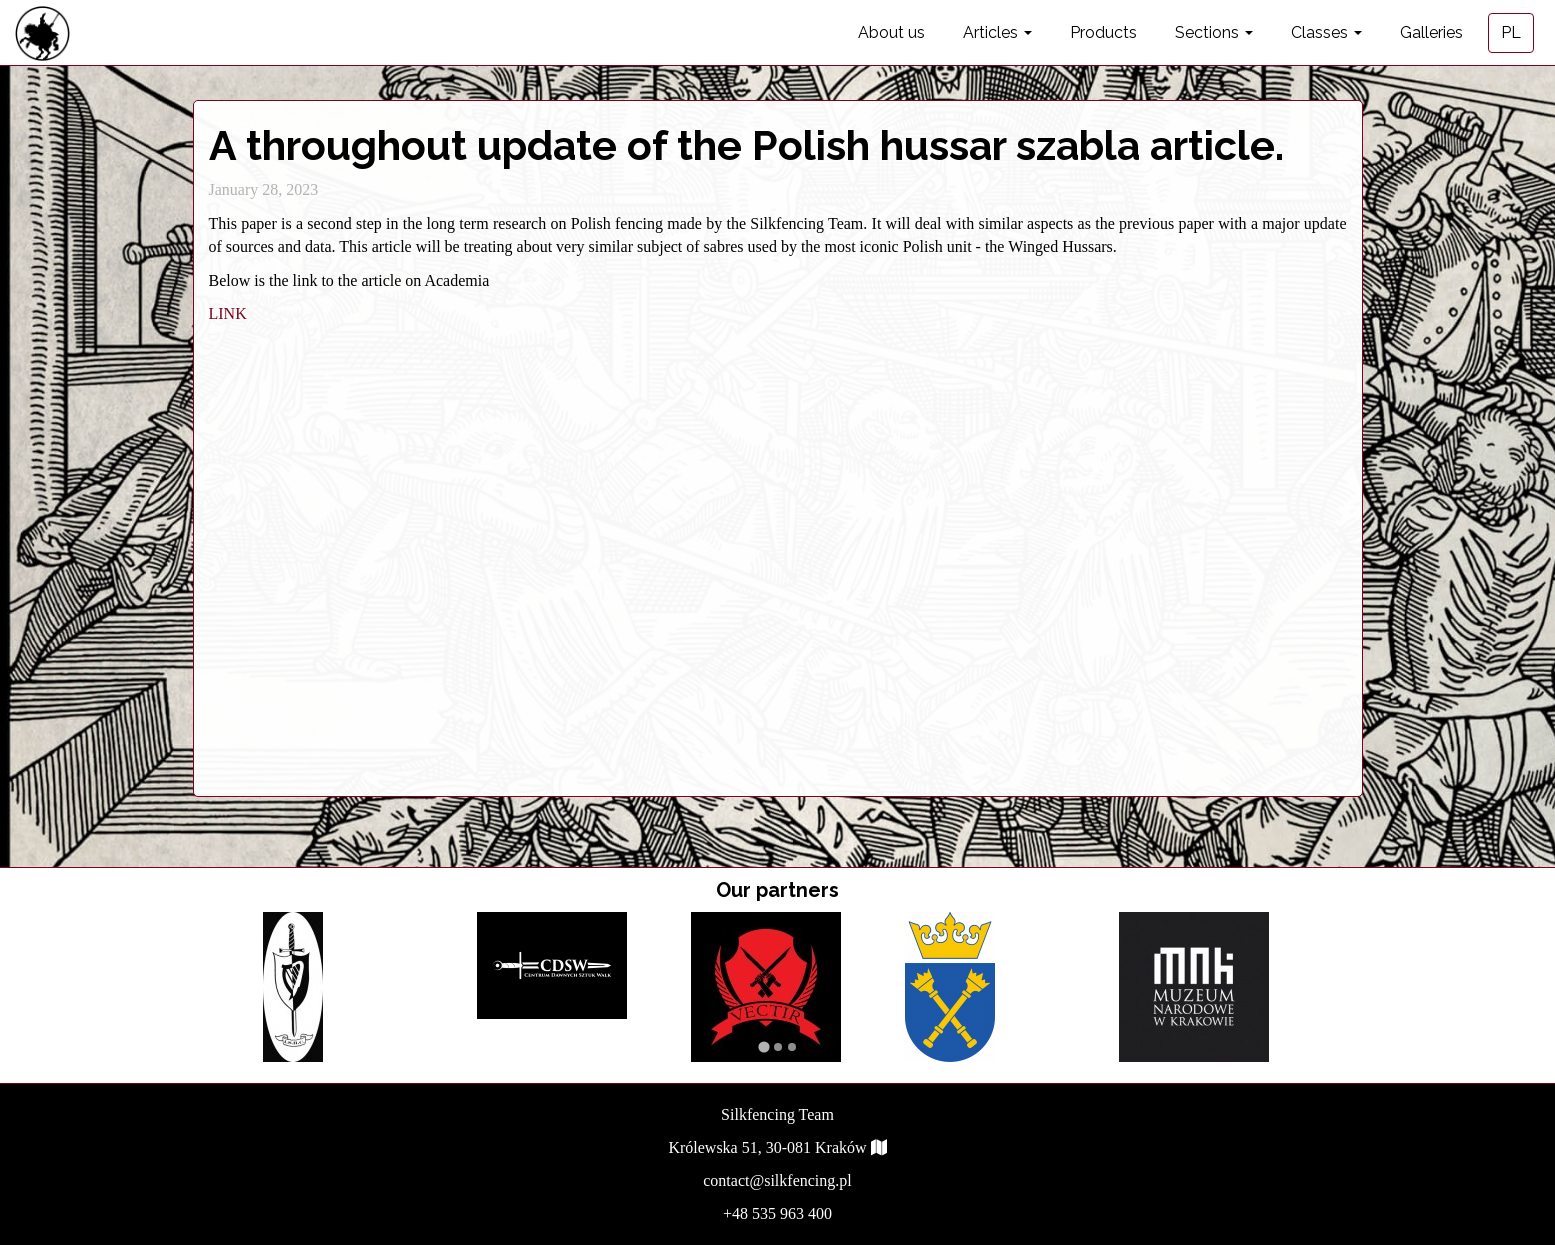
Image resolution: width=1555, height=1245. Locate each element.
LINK (228, 313)
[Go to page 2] (778, 1047)
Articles (997, 32)
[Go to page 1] (763, 1046)
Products (1103, 32)
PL (1511, 32)
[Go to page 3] (792, 1047)
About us (891, 32)
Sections (1214, 32)
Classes (1326, 32)
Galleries (1431, 32)
